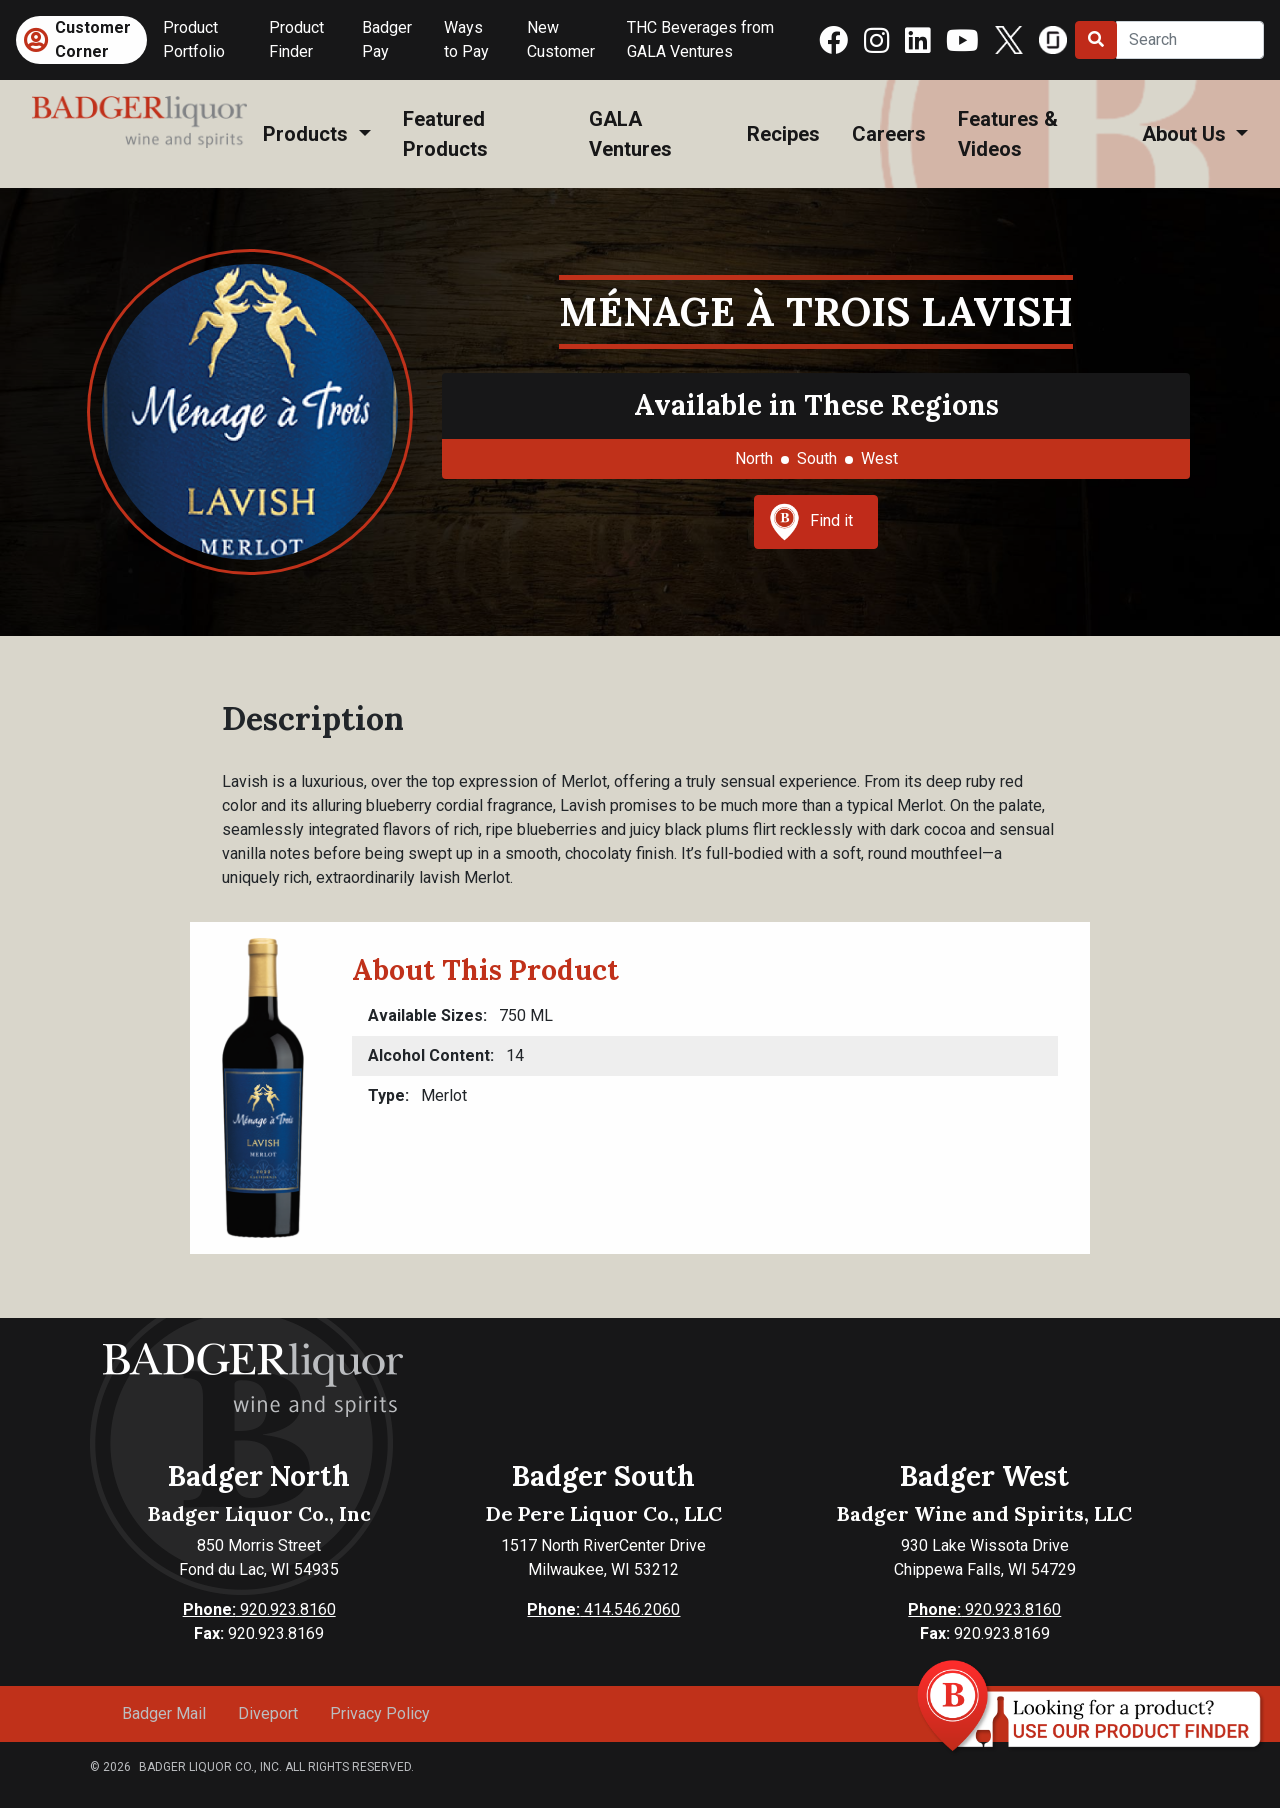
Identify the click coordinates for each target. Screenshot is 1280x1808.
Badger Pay (387, 39)
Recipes (783, 134)
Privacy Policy (380, 1713)
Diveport (268, 1713)
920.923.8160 (259, 1609)
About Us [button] (1186, 134)
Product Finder (296, 39)
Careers (889, 134)
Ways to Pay (466, 39)
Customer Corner (93, 39)
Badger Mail (164, 1713)
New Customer (561, 39)
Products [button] (308, 134)
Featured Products (445, 134)
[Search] (1190, 40)
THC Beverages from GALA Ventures (700, 39)
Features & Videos (1008, 134)
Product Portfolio (194, 39)
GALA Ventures (630, 134)
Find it (811, 522)
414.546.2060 (603, 1609)
